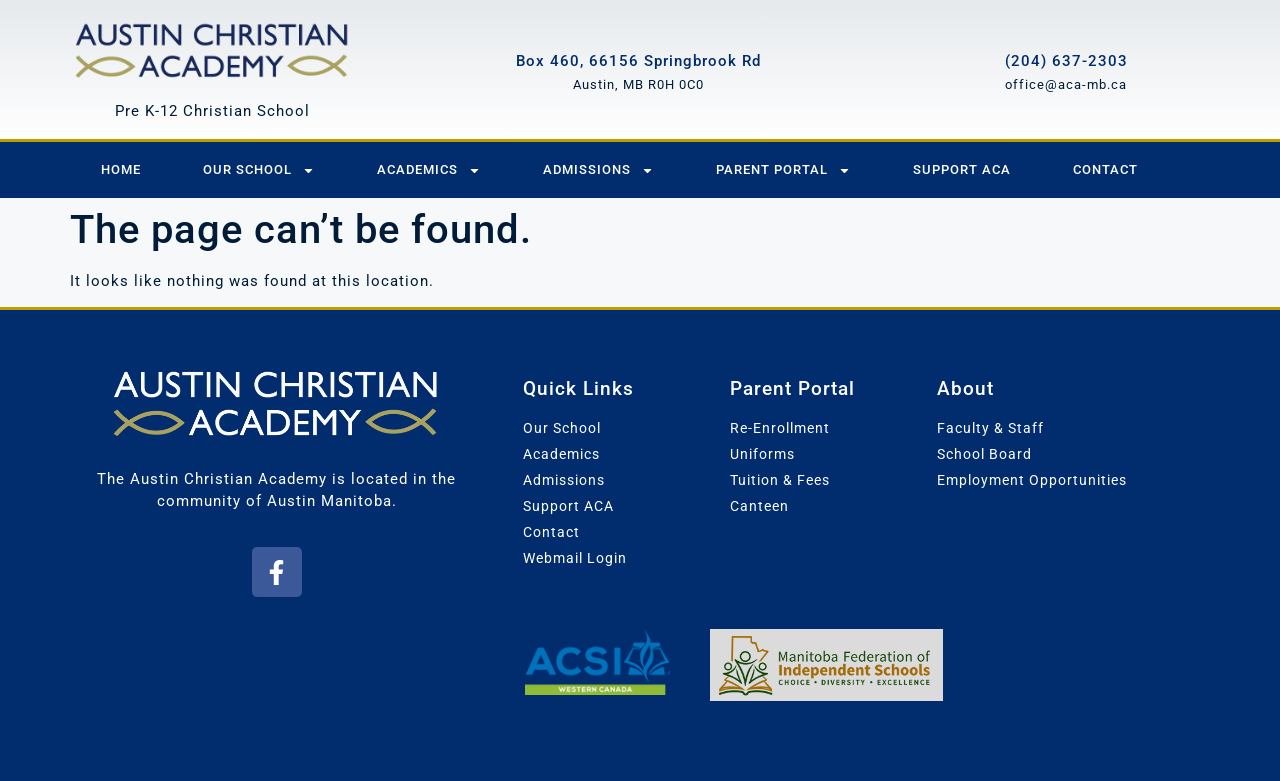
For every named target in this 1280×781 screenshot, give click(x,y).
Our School (259, 170)
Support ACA (962, 169)
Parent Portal (783, 170)
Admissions (598, 170)
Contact (1105, 169)
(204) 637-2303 (1066, 61)
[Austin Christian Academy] (212, 48)
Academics (429, 170)
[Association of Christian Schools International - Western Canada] (596, 662)
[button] (277, 572)
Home (121, 169)
